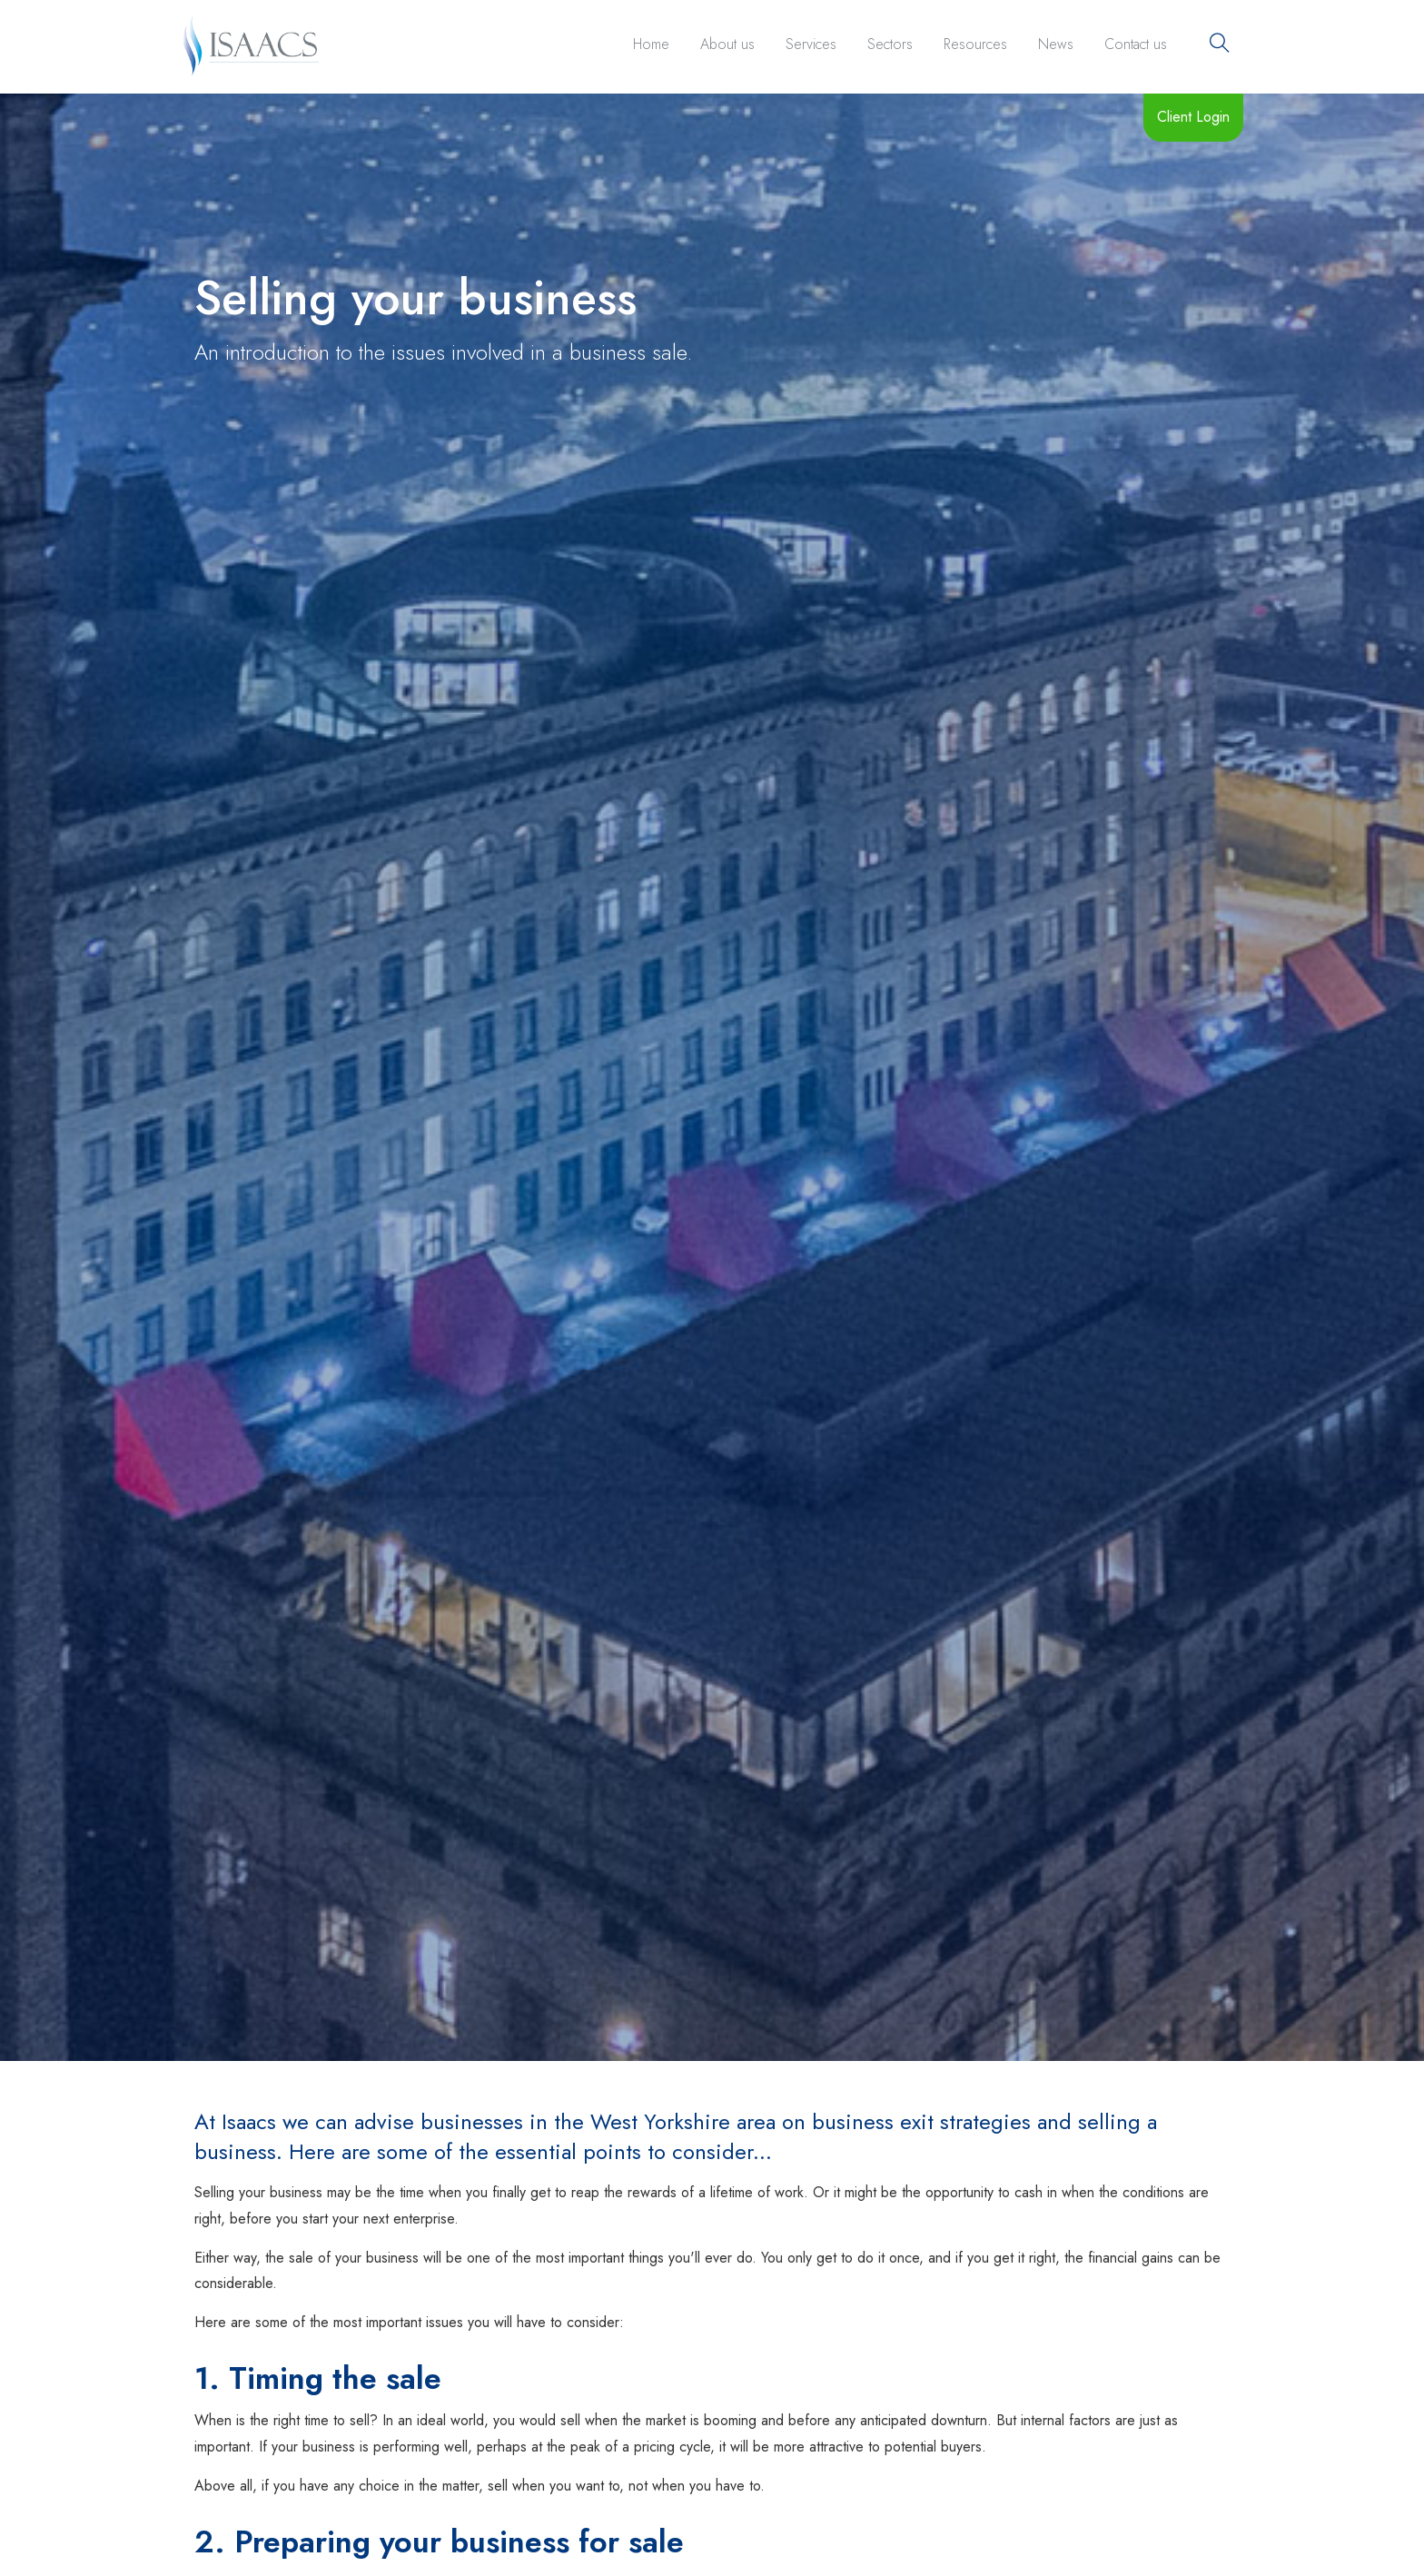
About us (727, 44)
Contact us (1135, 44)
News (1055, 44)
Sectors (890, 44)
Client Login (1193, 116)
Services (811, 44)
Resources (975, 44)
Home (651, 44)
